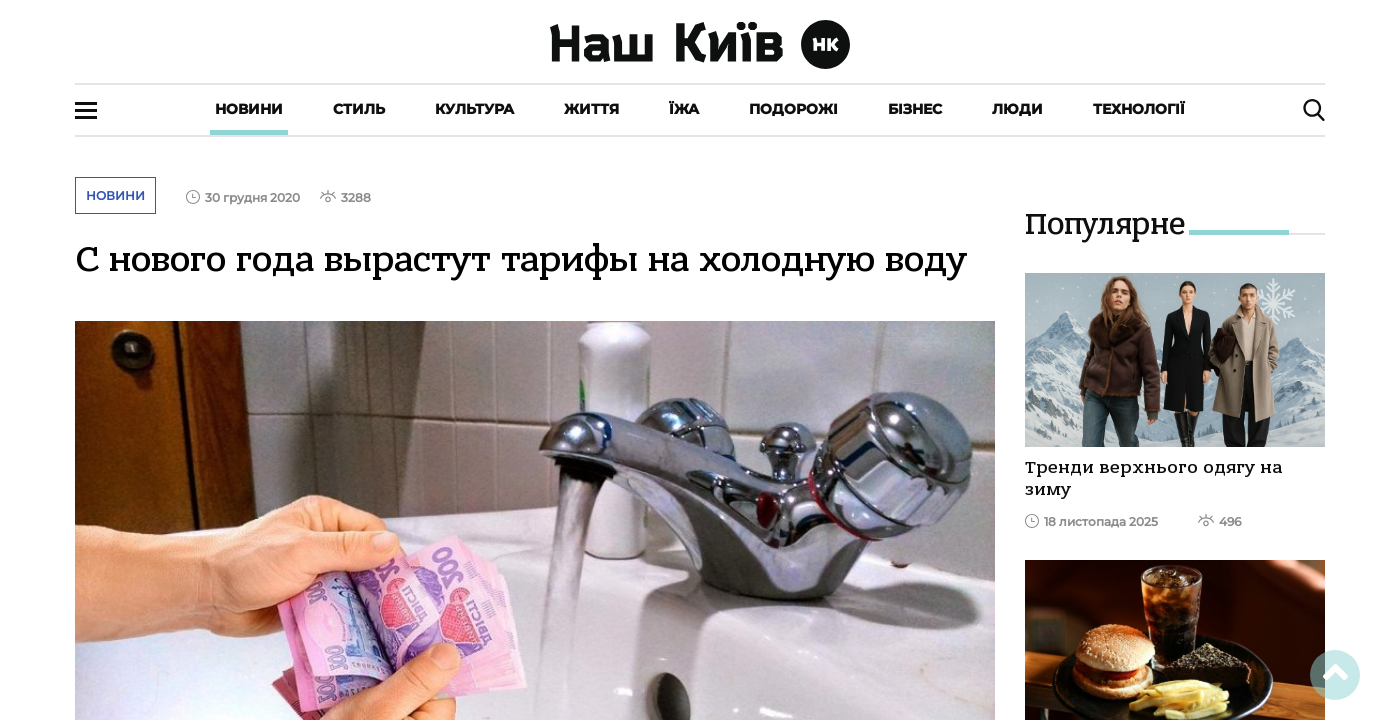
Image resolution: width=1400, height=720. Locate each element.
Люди (1017, 109)
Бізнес (915, 109)
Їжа (684, 109)
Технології (1139, 109)
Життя (591, 109)
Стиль (359, 109)
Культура (474, 109)
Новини (249, 109)
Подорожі (793, 109)
